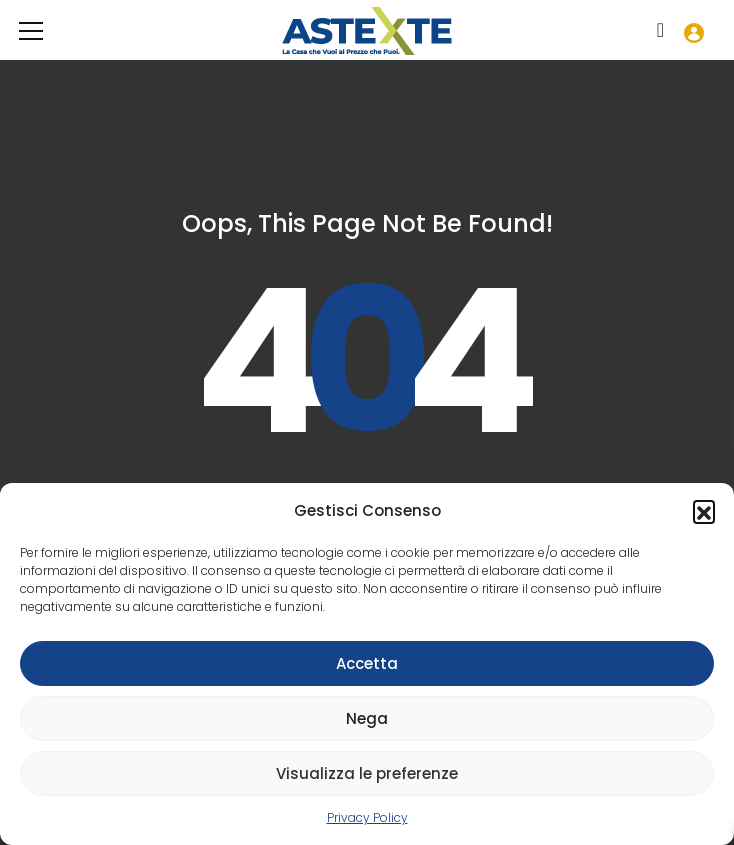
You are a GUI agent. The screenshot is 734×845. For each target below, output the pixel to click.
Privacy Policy (367, 817)
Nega (367, 718)
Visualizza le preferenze (367, 773)
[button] (704, 511)
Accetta (367, 663)
